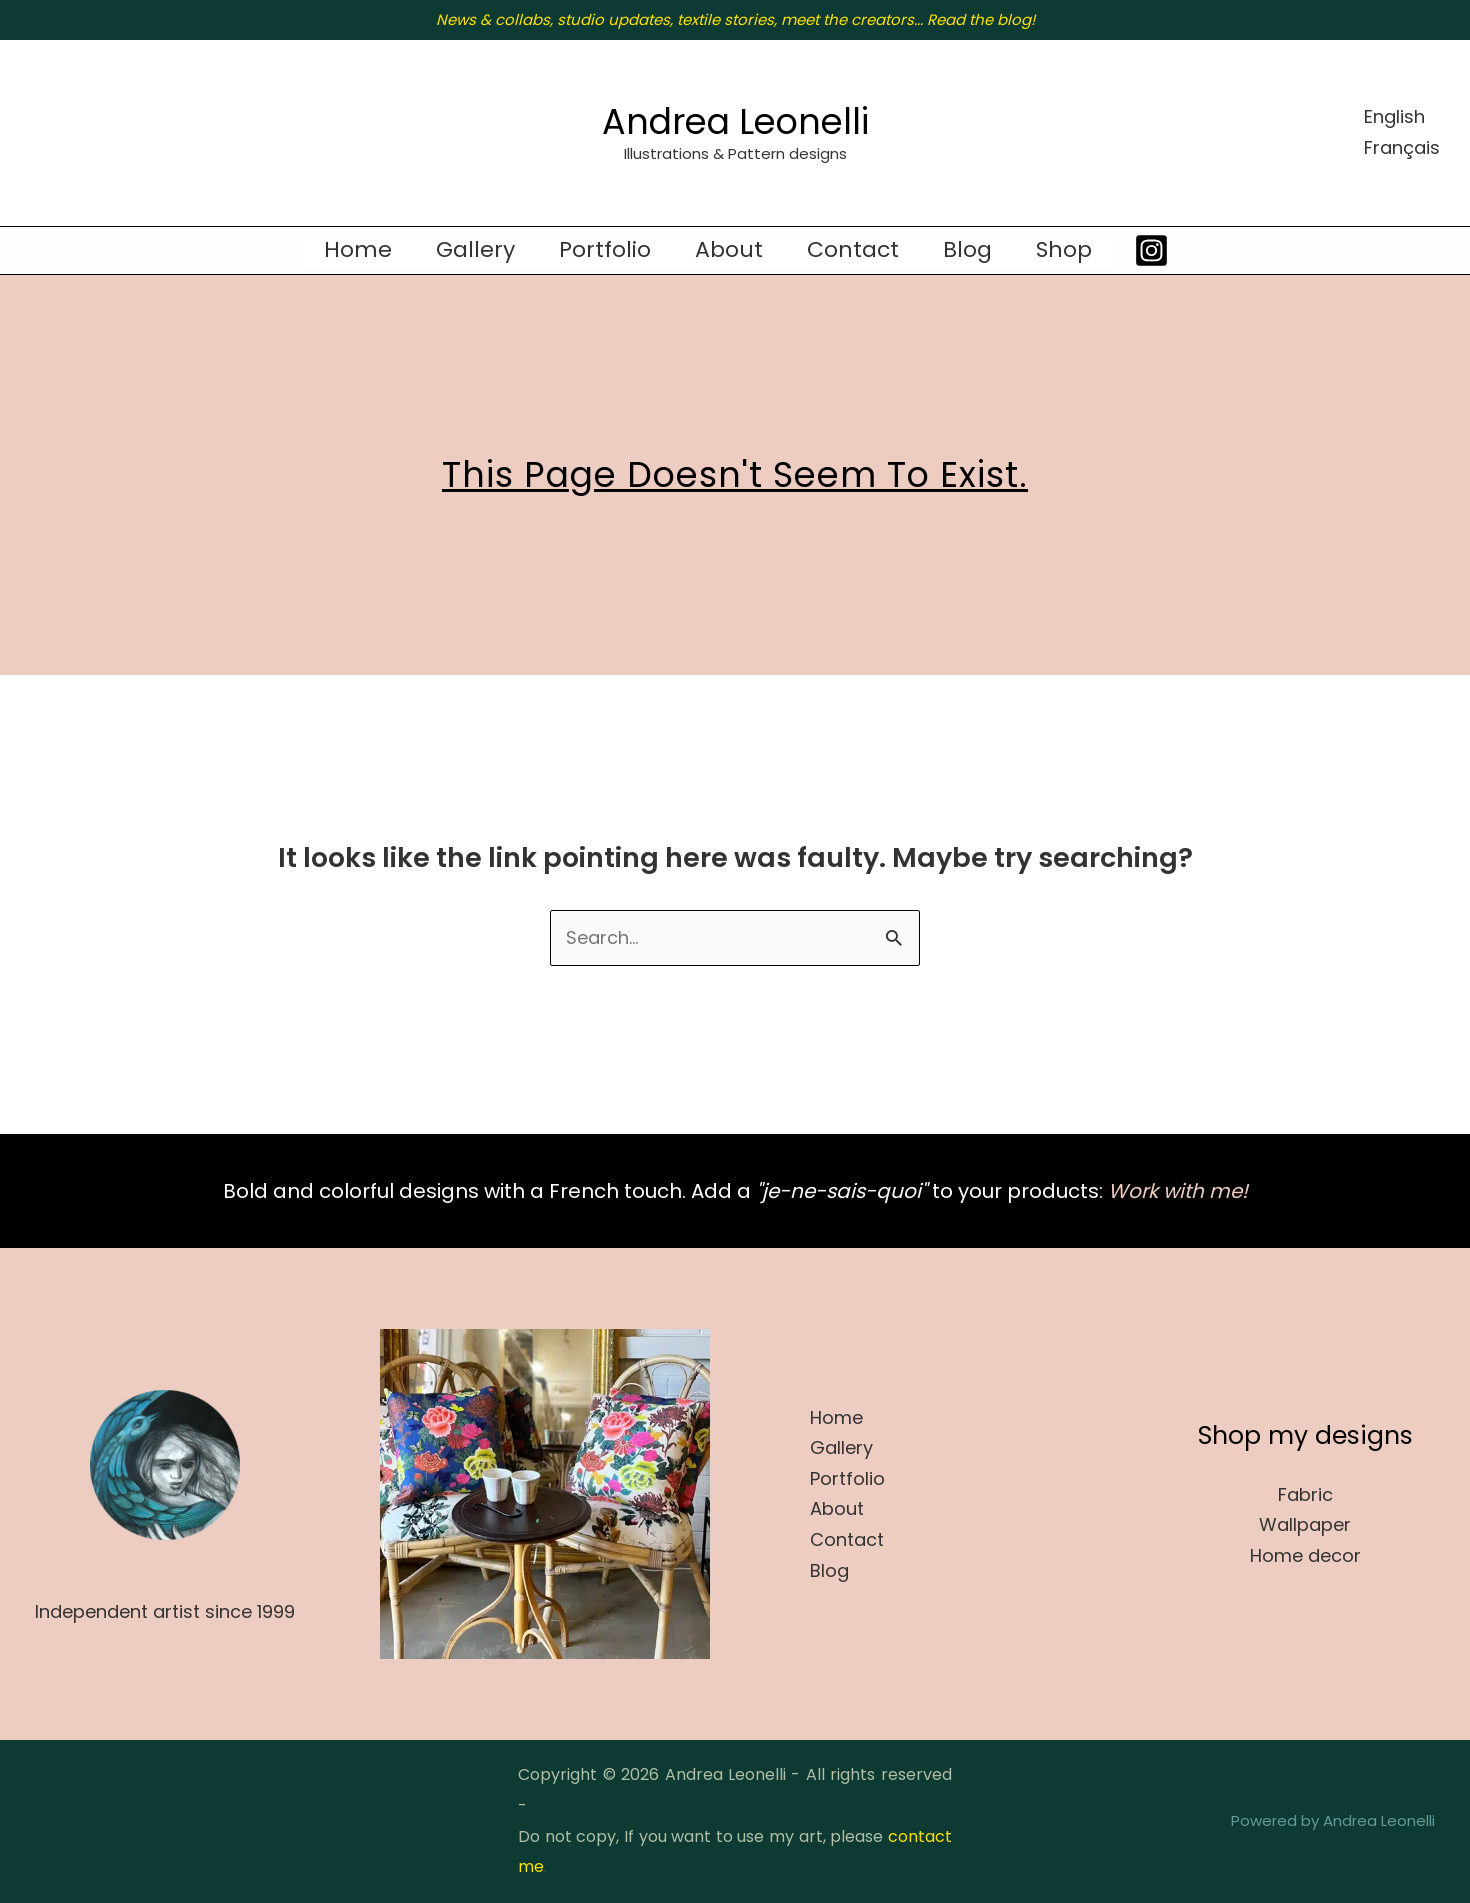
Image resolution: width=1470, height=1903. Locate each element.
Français (1402, 147)
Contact (853, 250)
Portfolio (605, 250)
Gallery (475, 250)
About (729, 250)
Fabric (1305, 1494)
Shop (1064, 250)
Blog (967, 250)
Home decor (1305, 1555)
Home (358, 250)
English (1394, 116)
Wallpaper (1305, 1524)
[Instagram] (1151, 250)
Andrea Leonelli (735, 121)
